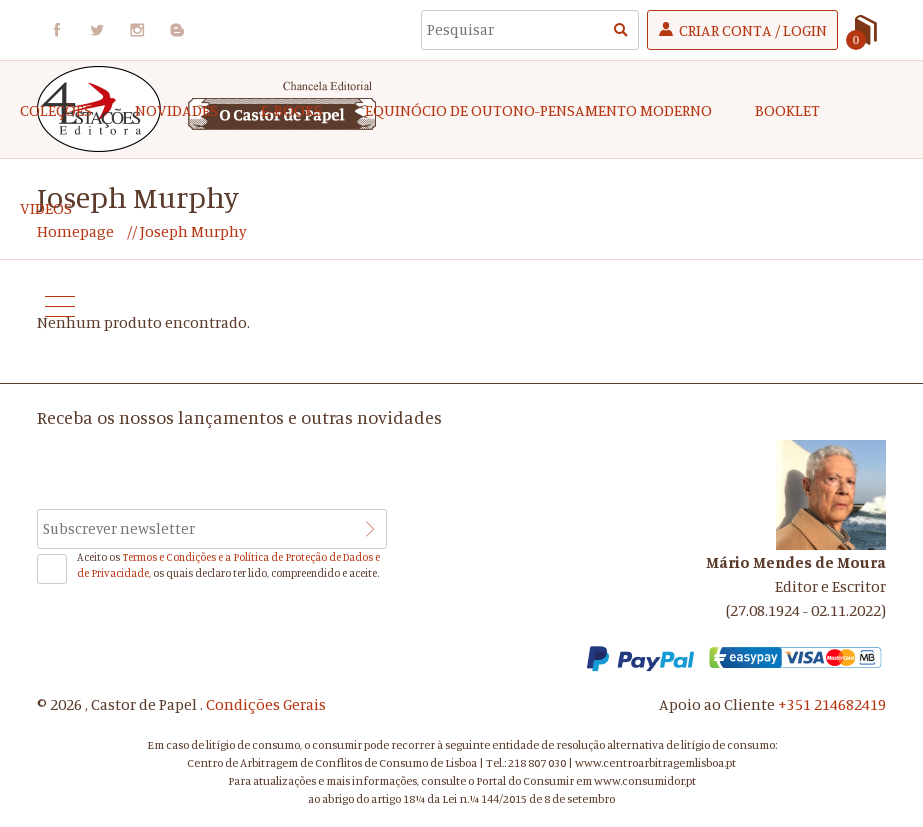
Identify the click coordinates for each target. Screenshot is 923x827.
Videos (46, 208)
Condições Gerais (266, 704)
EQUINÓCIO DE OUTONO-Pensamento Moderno (538, 110)
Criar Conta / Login (753, 30)
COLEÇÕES (56, 110)
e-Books (291, 110)
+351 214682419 (832, 704)
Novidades (176, 110)
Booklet (787, 110)
